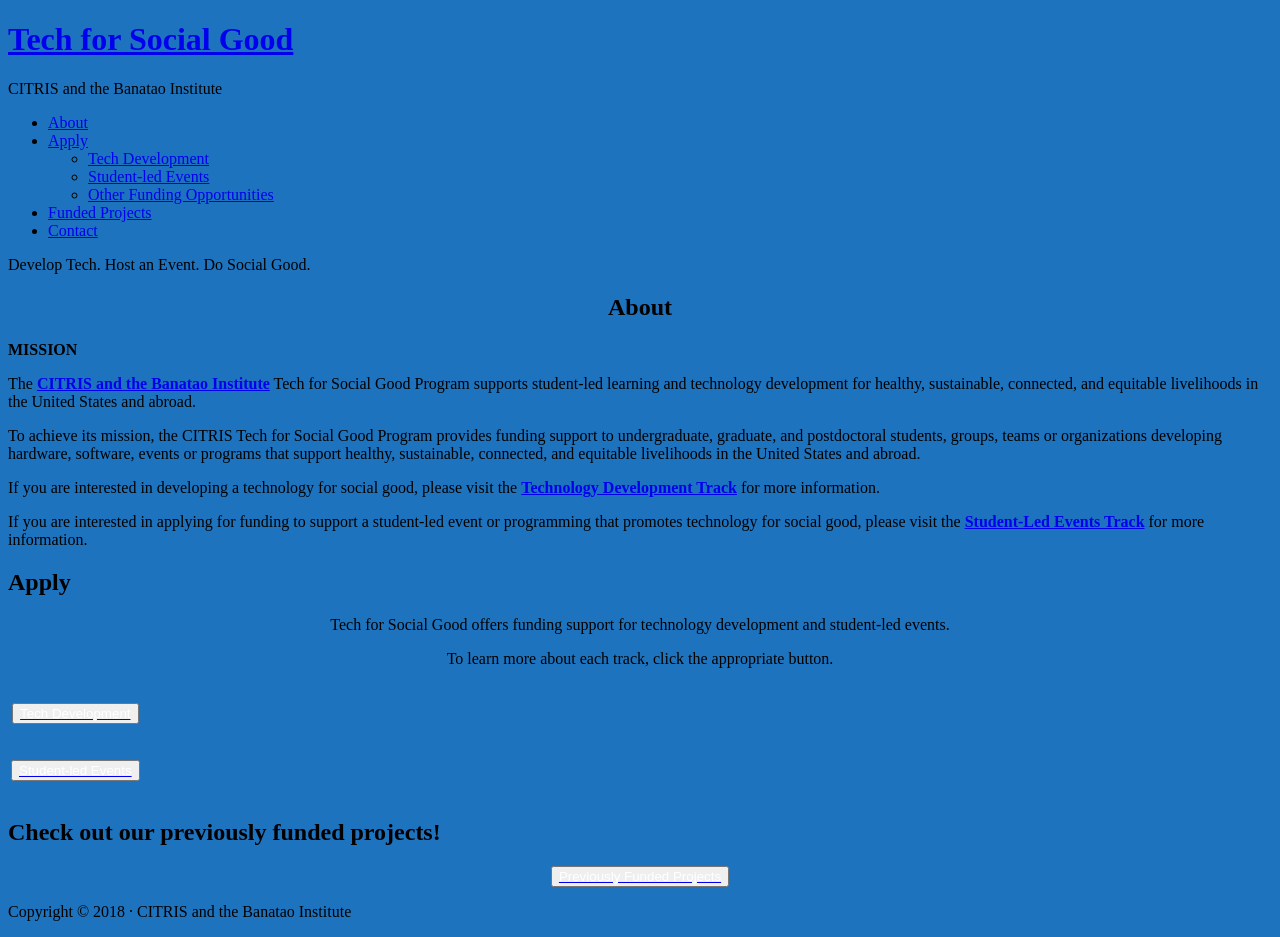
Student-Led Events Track (1055, 521)
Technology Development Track (629, 487)
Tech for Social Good (150, 39)
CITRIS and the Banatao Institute (153, 383)
